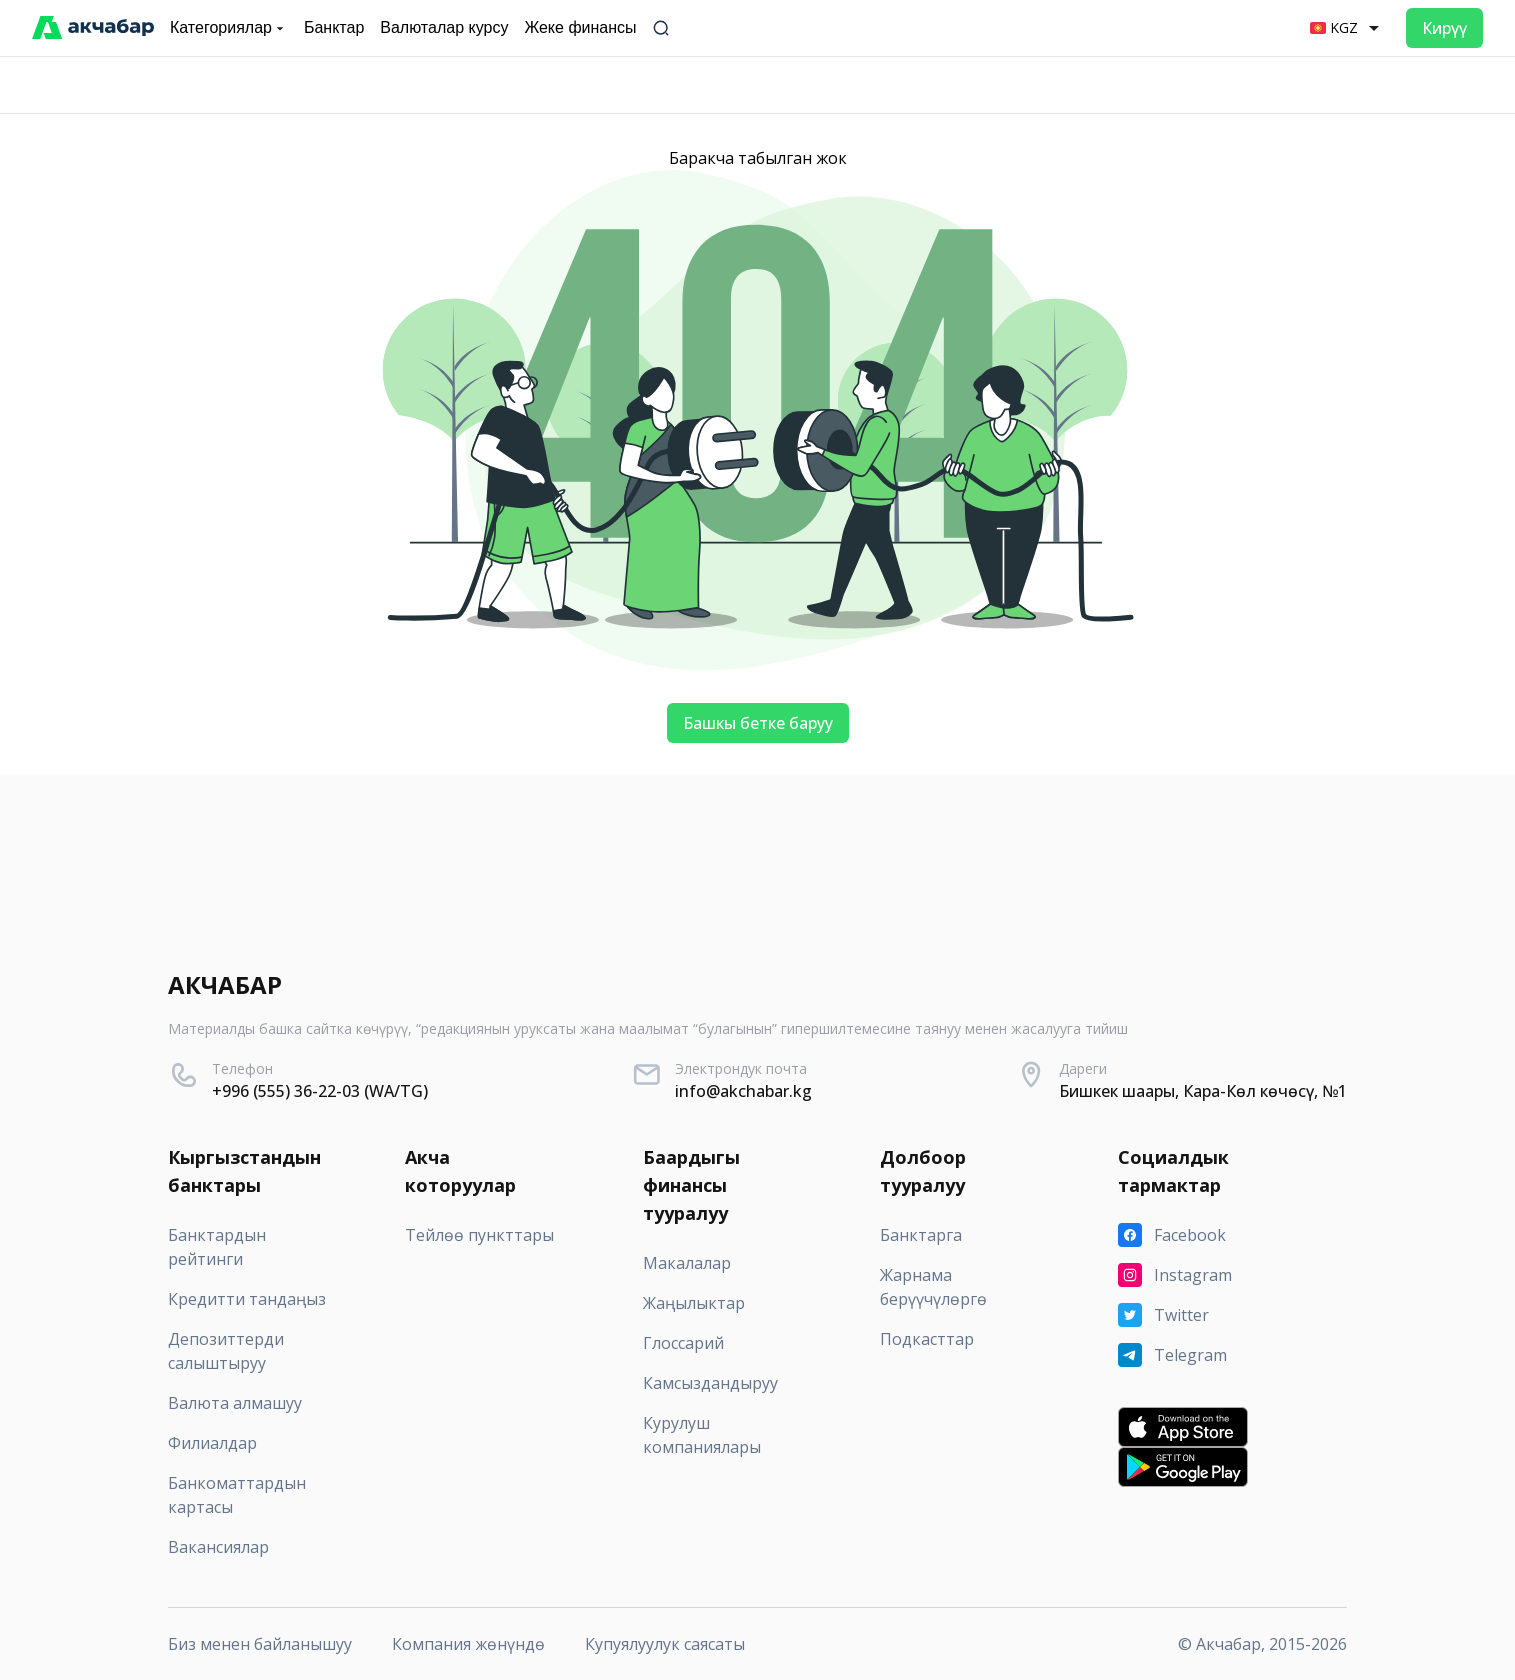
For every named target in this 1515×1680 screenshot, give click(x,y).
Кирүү (1444, 28)
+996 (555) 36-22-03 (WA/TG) (320, 1091)
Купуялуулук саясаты (665, 1644)
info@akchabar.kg (743, 1091)
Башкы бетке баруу (758, 723)
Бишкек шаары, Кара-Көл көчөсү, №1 (1203, 1091)
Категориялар (229, 28)
